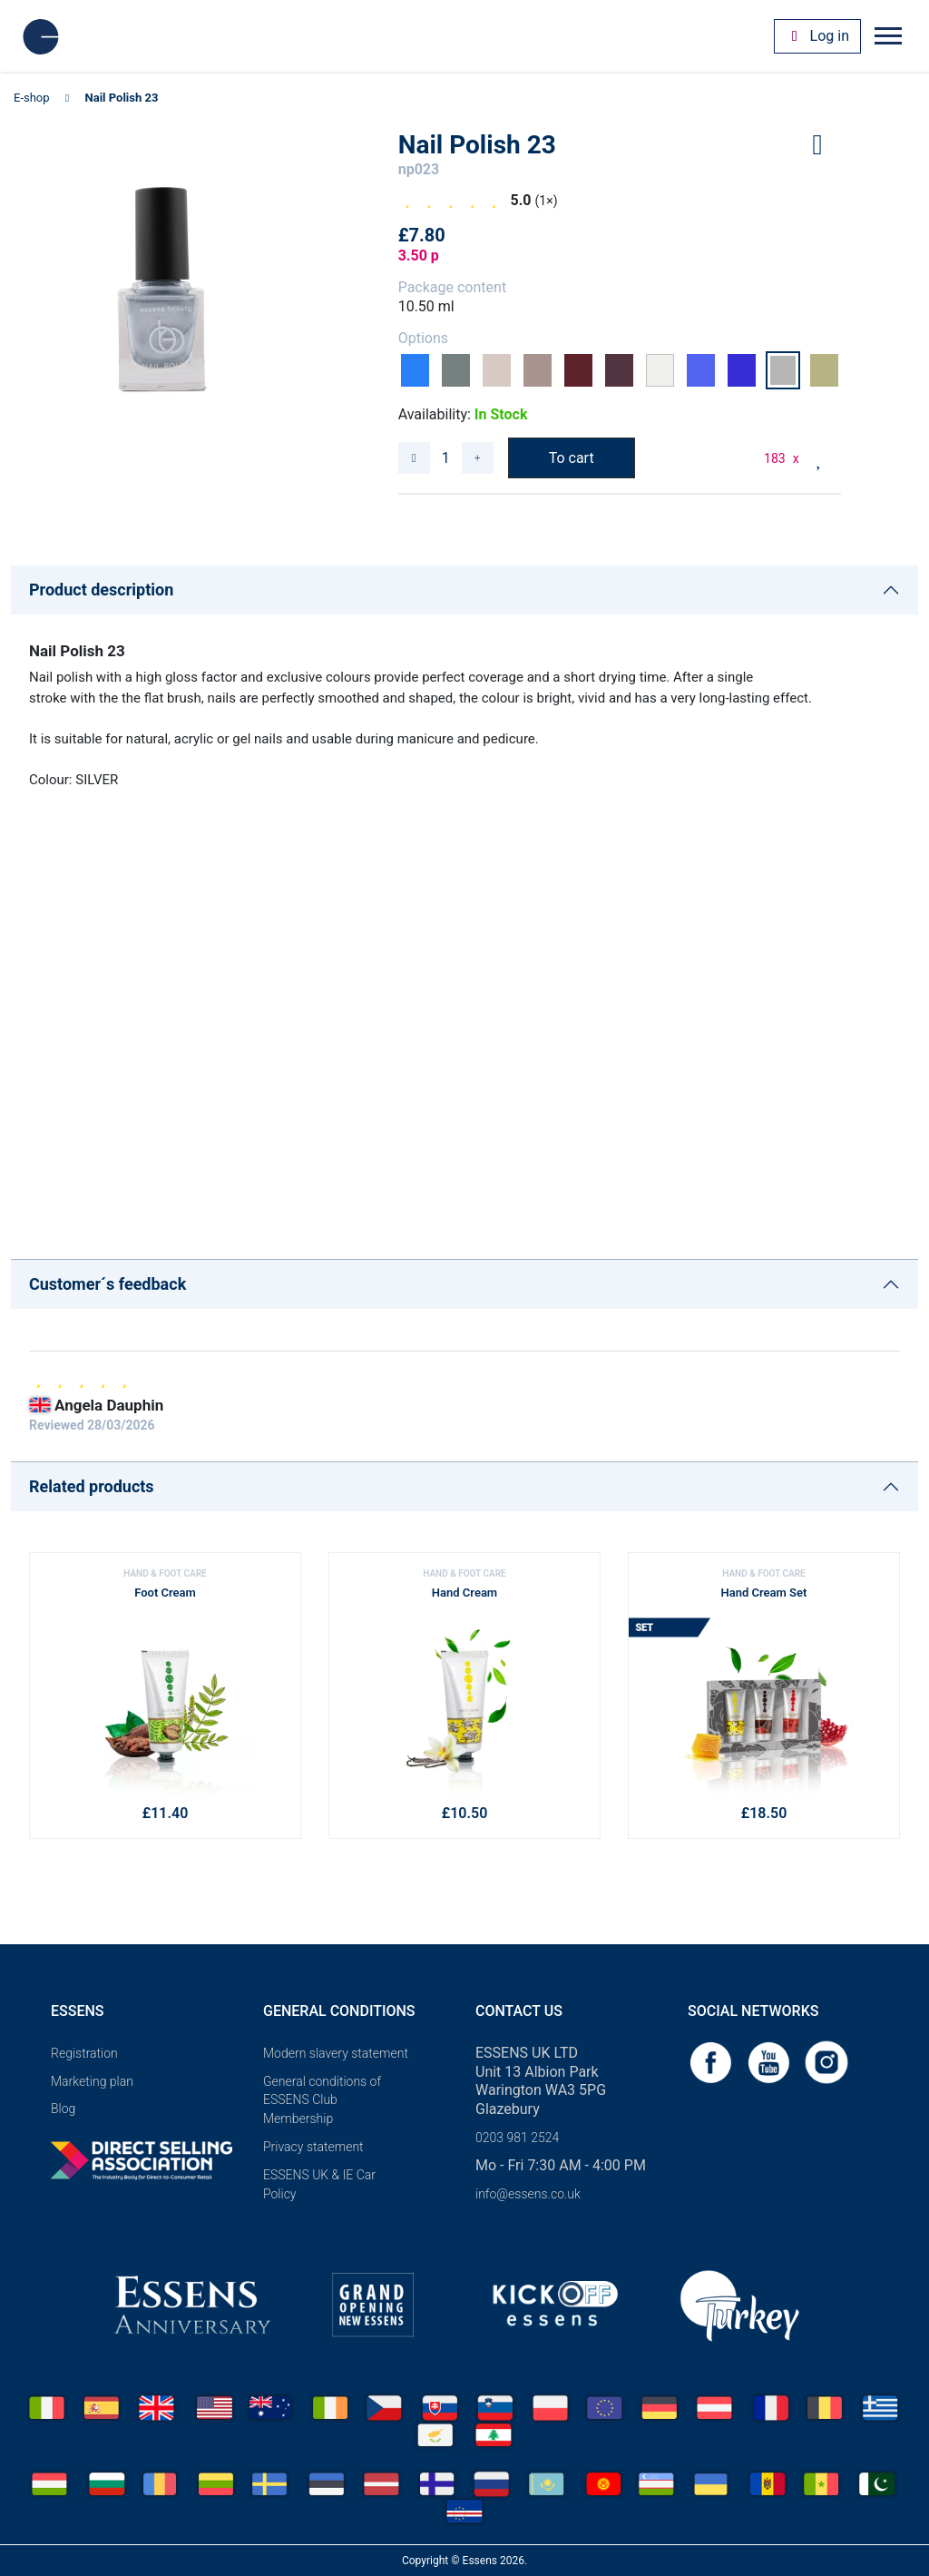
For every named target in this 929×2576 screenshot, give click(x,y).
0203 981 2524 (517, 2137)
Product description (101, 589)
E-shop (32, 97)
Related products (91, 1486)
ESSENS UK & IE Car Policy (319, 2184)
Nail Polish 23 (122, 97)
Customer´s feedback (107, 1283)
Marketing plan (92, 2081)
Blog (63, 2108)
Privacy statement (313, 2146)
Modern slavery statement (335, 2053)
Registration (84, 2053)
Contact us (518, 2011)
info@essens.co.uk (528, 2194)
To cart (571, 458)
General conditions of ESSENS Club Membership (322, 2100)
